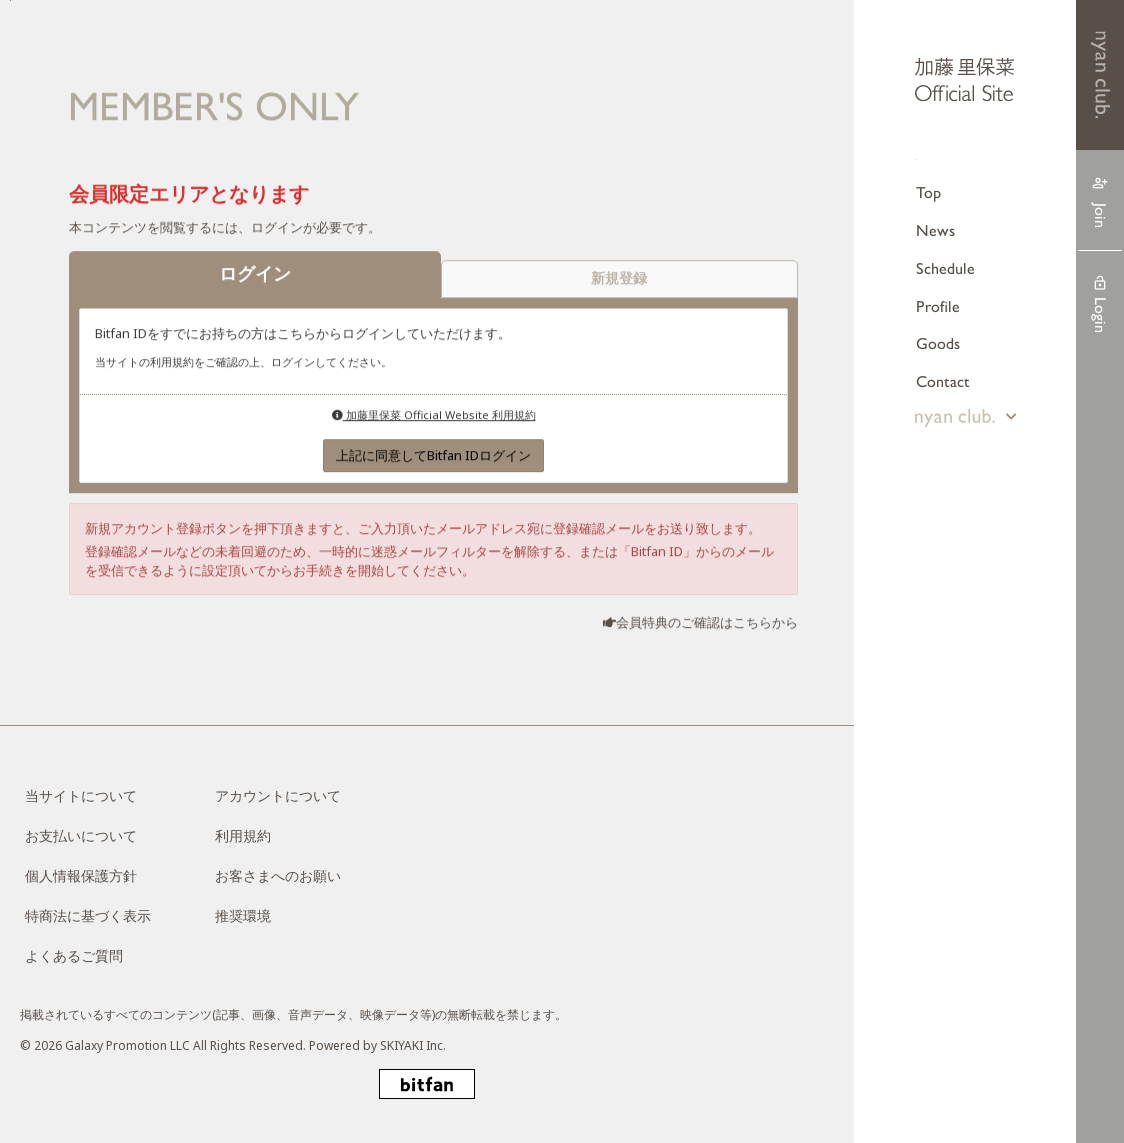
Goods (938, 343)
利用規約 (243, 835)
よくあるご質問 (74, 955)
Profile (938, 306)
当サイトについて (81, 795)
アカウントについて (278, 795)
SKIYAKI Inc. (413, 1045)
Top (928, 192)
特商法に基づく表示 (88, 915)
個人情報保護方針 (81, 875)
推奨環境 (243, 915)
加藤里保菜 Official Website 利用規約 (434, 415)
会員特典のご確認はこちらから (707, 623)
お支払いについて (81, 835)
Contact (943, 381)
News (935, 230)
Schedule (945, 268)
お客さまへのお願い (278, 875)
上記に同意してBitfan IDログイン (433, 456)
